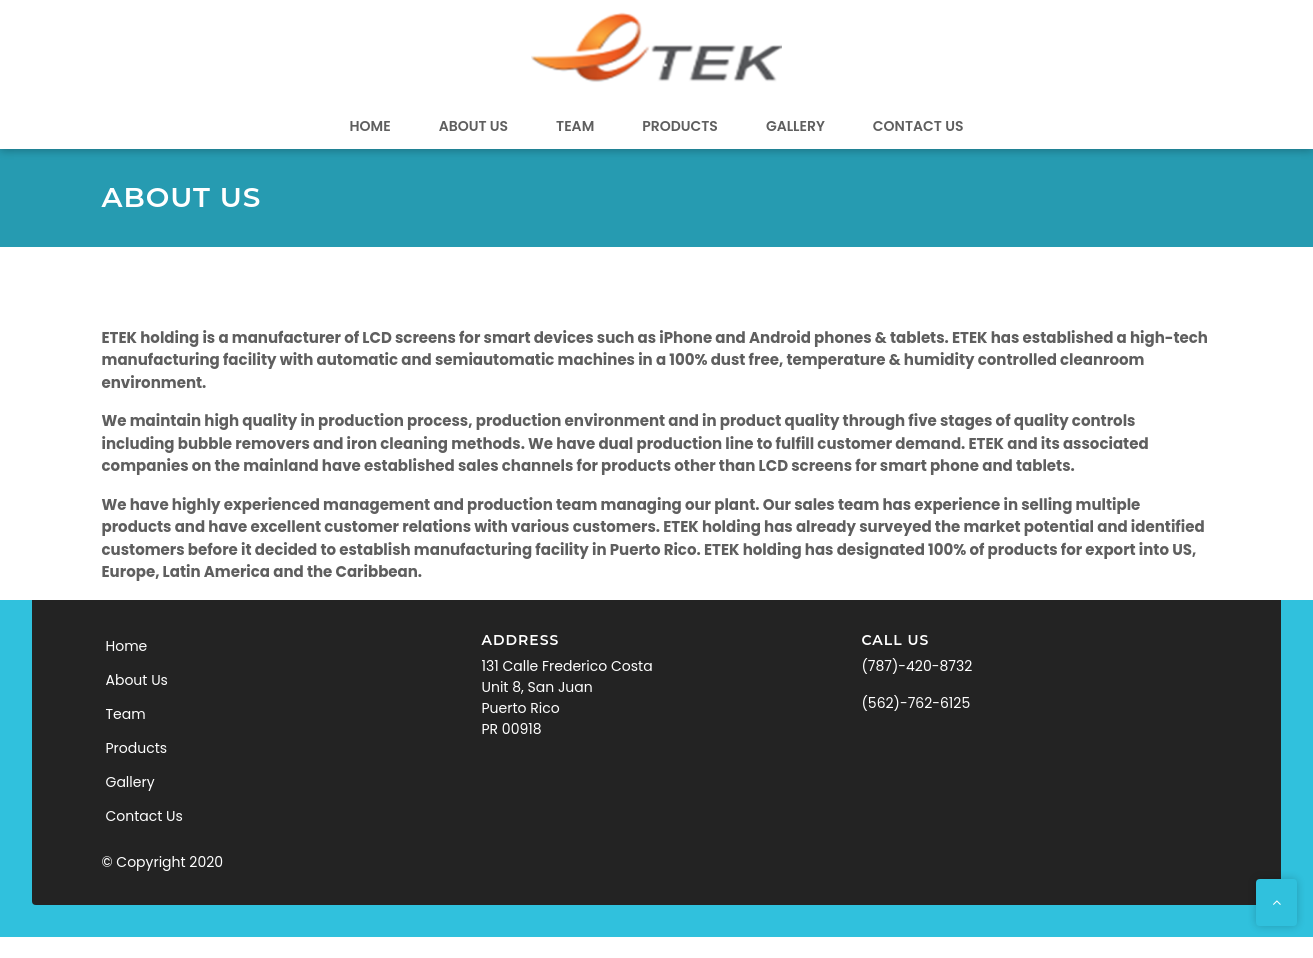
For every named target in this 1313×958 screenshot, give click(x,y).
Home (370, 126)
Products (680, 126)
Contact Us (918, 126)
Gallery (795, 126)
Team (575, 126)
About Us (473, 126)
